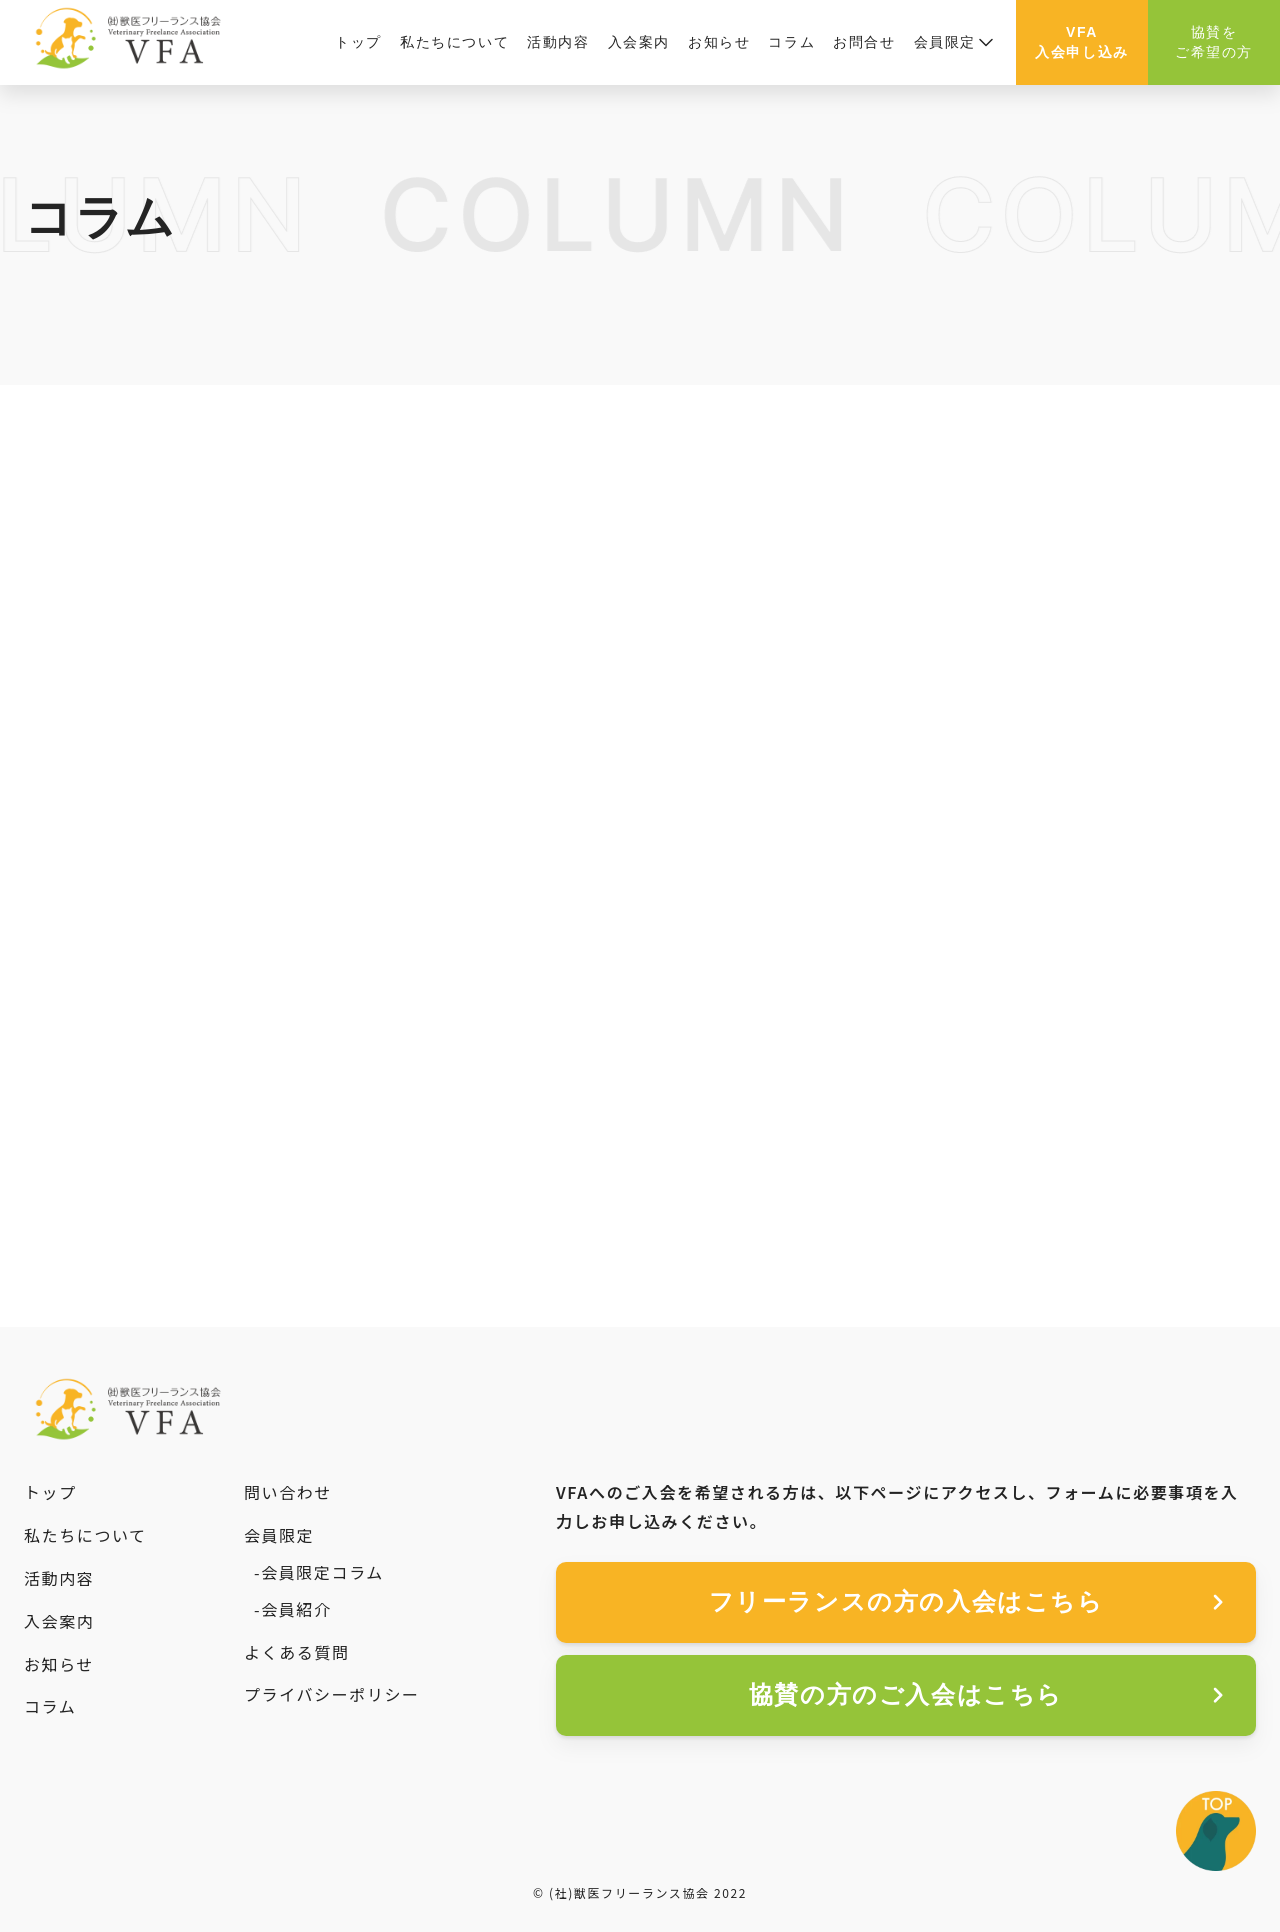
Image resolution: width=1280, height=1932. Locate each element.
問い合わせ (288, 1492)
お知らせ (719, 42)
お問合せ (864, 42)
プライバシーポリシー (332, 1694)
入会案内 (639, 42)
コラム (791, 42)
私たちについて (454, 42)
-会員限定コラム (319, 1572)
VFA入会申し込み (1082, 42)
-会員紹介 (293, 1609)
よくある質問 (297, 1652)
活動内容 (558, 42)
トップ (358, 42)
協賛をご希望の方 (1214, 42)
